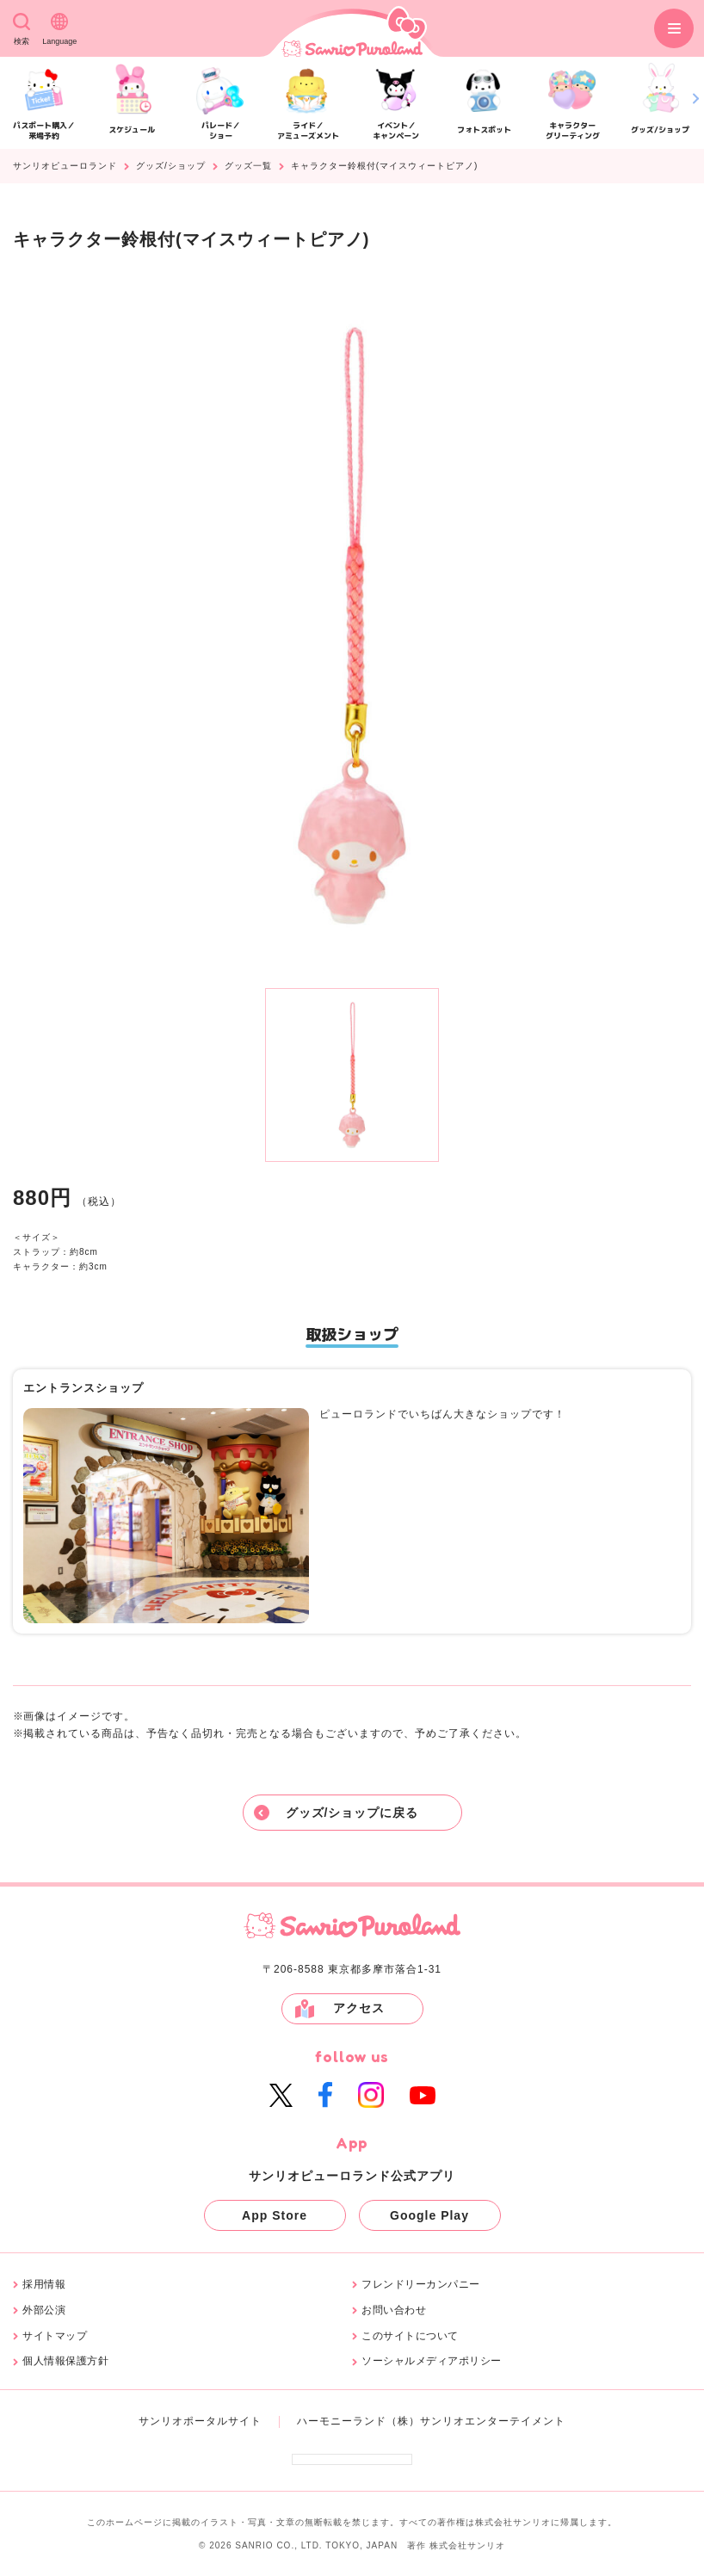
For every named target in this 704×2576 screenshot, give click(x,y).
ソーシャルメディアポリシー (431, 2361)
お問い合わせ (393, 2310)
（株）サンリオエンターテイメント (475, 2421)
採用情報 (43, 2284)
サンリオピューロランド (65, 166)
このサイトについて (410, 2336)
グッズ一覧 (248, 166)
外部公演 (43, 2310)
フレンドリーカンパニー (420, 2284)
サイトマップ (54, 2336)
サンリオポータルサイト (200, 2421)
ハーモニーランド (341, 2421)
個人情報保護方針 (65, 2361)
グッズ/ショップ (171, 166)
